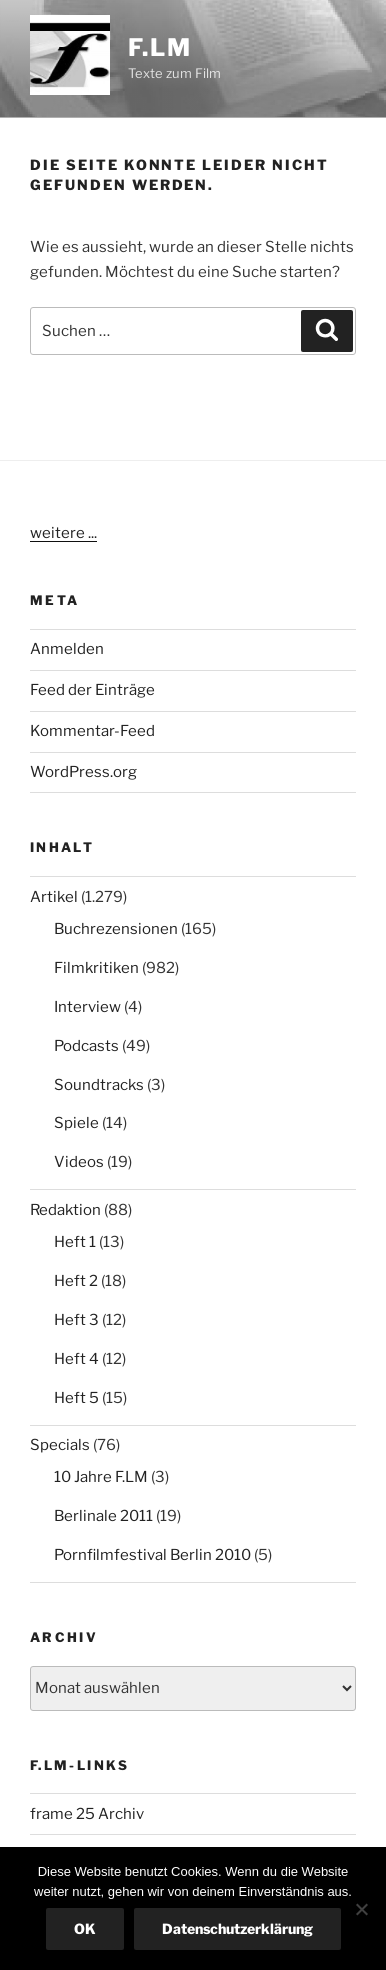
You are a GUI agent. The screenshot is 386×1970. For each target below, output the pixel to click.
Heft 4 (76, 1359)
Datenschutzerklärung (237, 1928)
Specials (60, 1445)
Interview (87, 1007)
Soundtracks (99, 1085)
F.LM (160, 47)
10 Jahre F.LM (101, 1477)
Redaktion (65, 1210)
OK (85, 1928)
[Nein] (361, 1909)
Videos (79, 1162)
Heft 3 (76, 1320)
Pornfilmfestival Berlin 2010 (152, 1555)
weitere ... (63, 533)
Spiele (76, 1123)
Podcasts (86, 1046)
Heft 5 (76, 1398)
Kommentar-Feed (92, 731)
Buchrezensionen (116, 929)
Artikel (54, 897)
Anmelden (67, 649)
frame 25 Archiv (87, 1814)
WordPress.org (83, 772)
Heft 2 (76, 1281)
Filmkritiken (96, 968)
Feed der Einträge (92, 690)
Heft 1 (75, 1242)
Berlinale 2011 (103, 1516)
